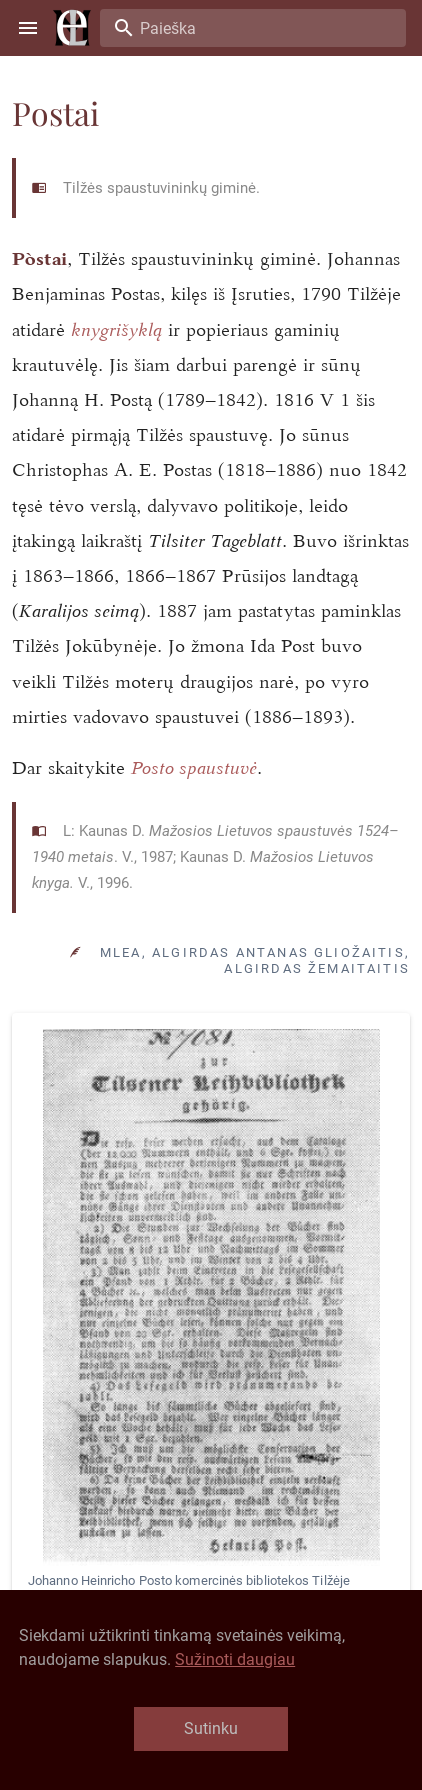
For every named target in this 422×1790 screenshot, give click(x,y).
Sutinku (211, 1728)
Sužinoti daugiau (235, 1659)
